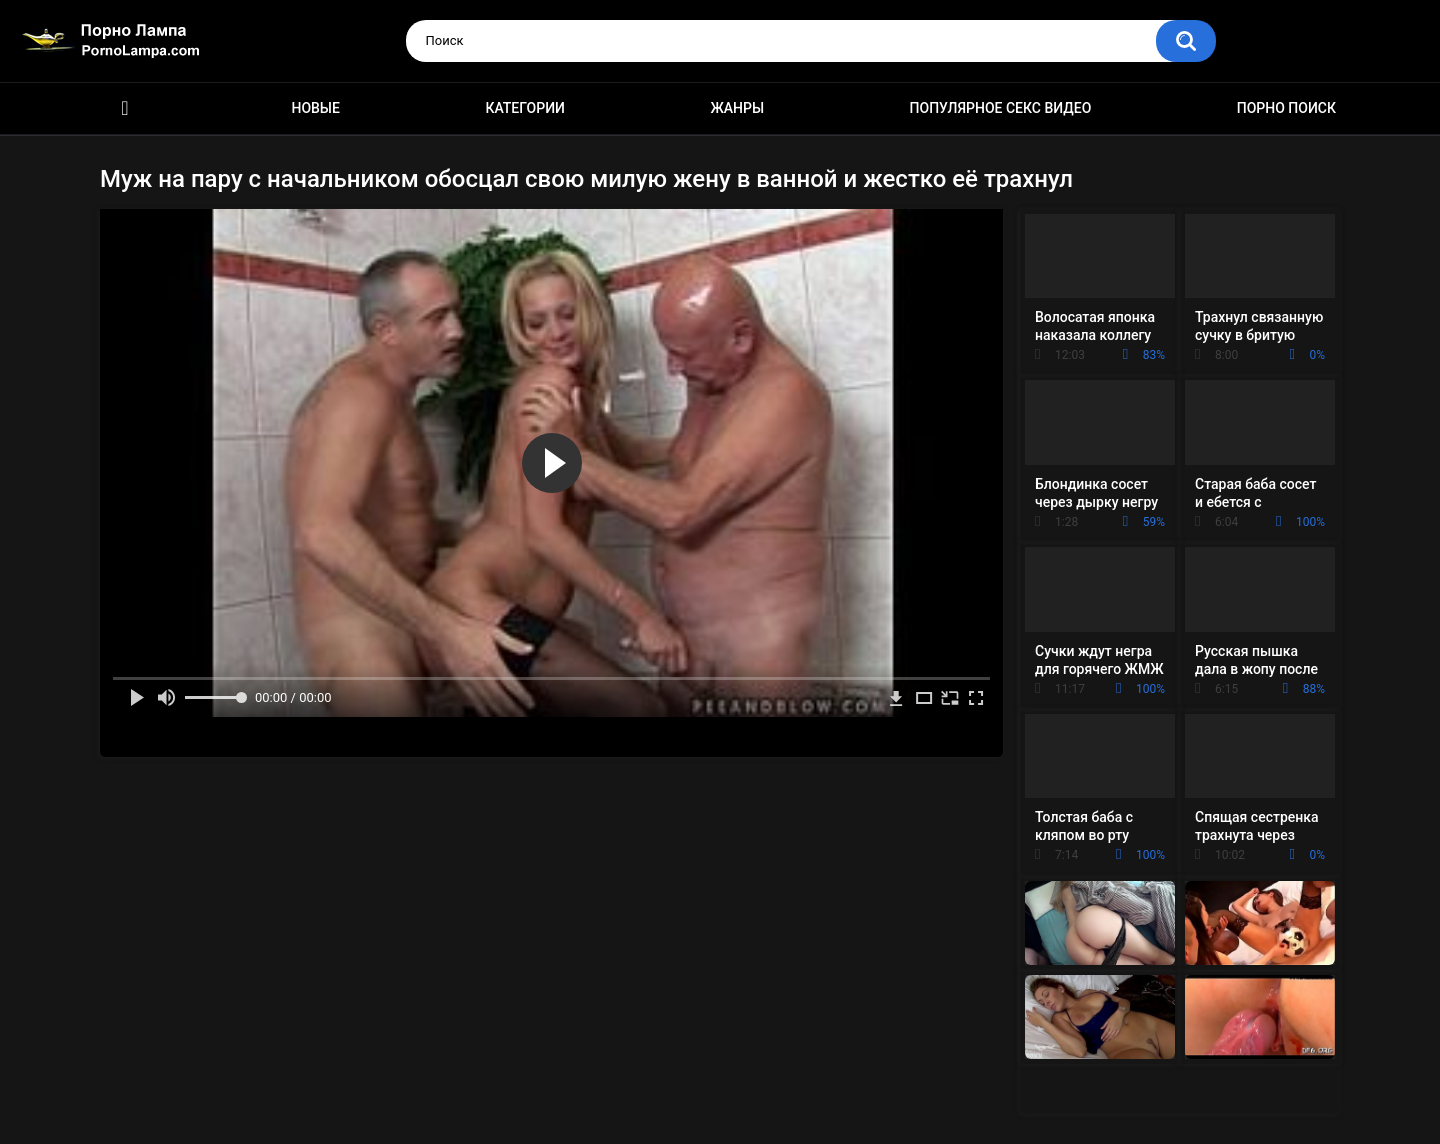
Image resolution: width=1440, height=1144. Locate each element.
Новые (315, 108)
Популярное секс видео (1001, 108)
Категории (525, 108)
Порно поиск (1286, 108)
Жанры (737, 108)
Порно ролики (125, 108)
